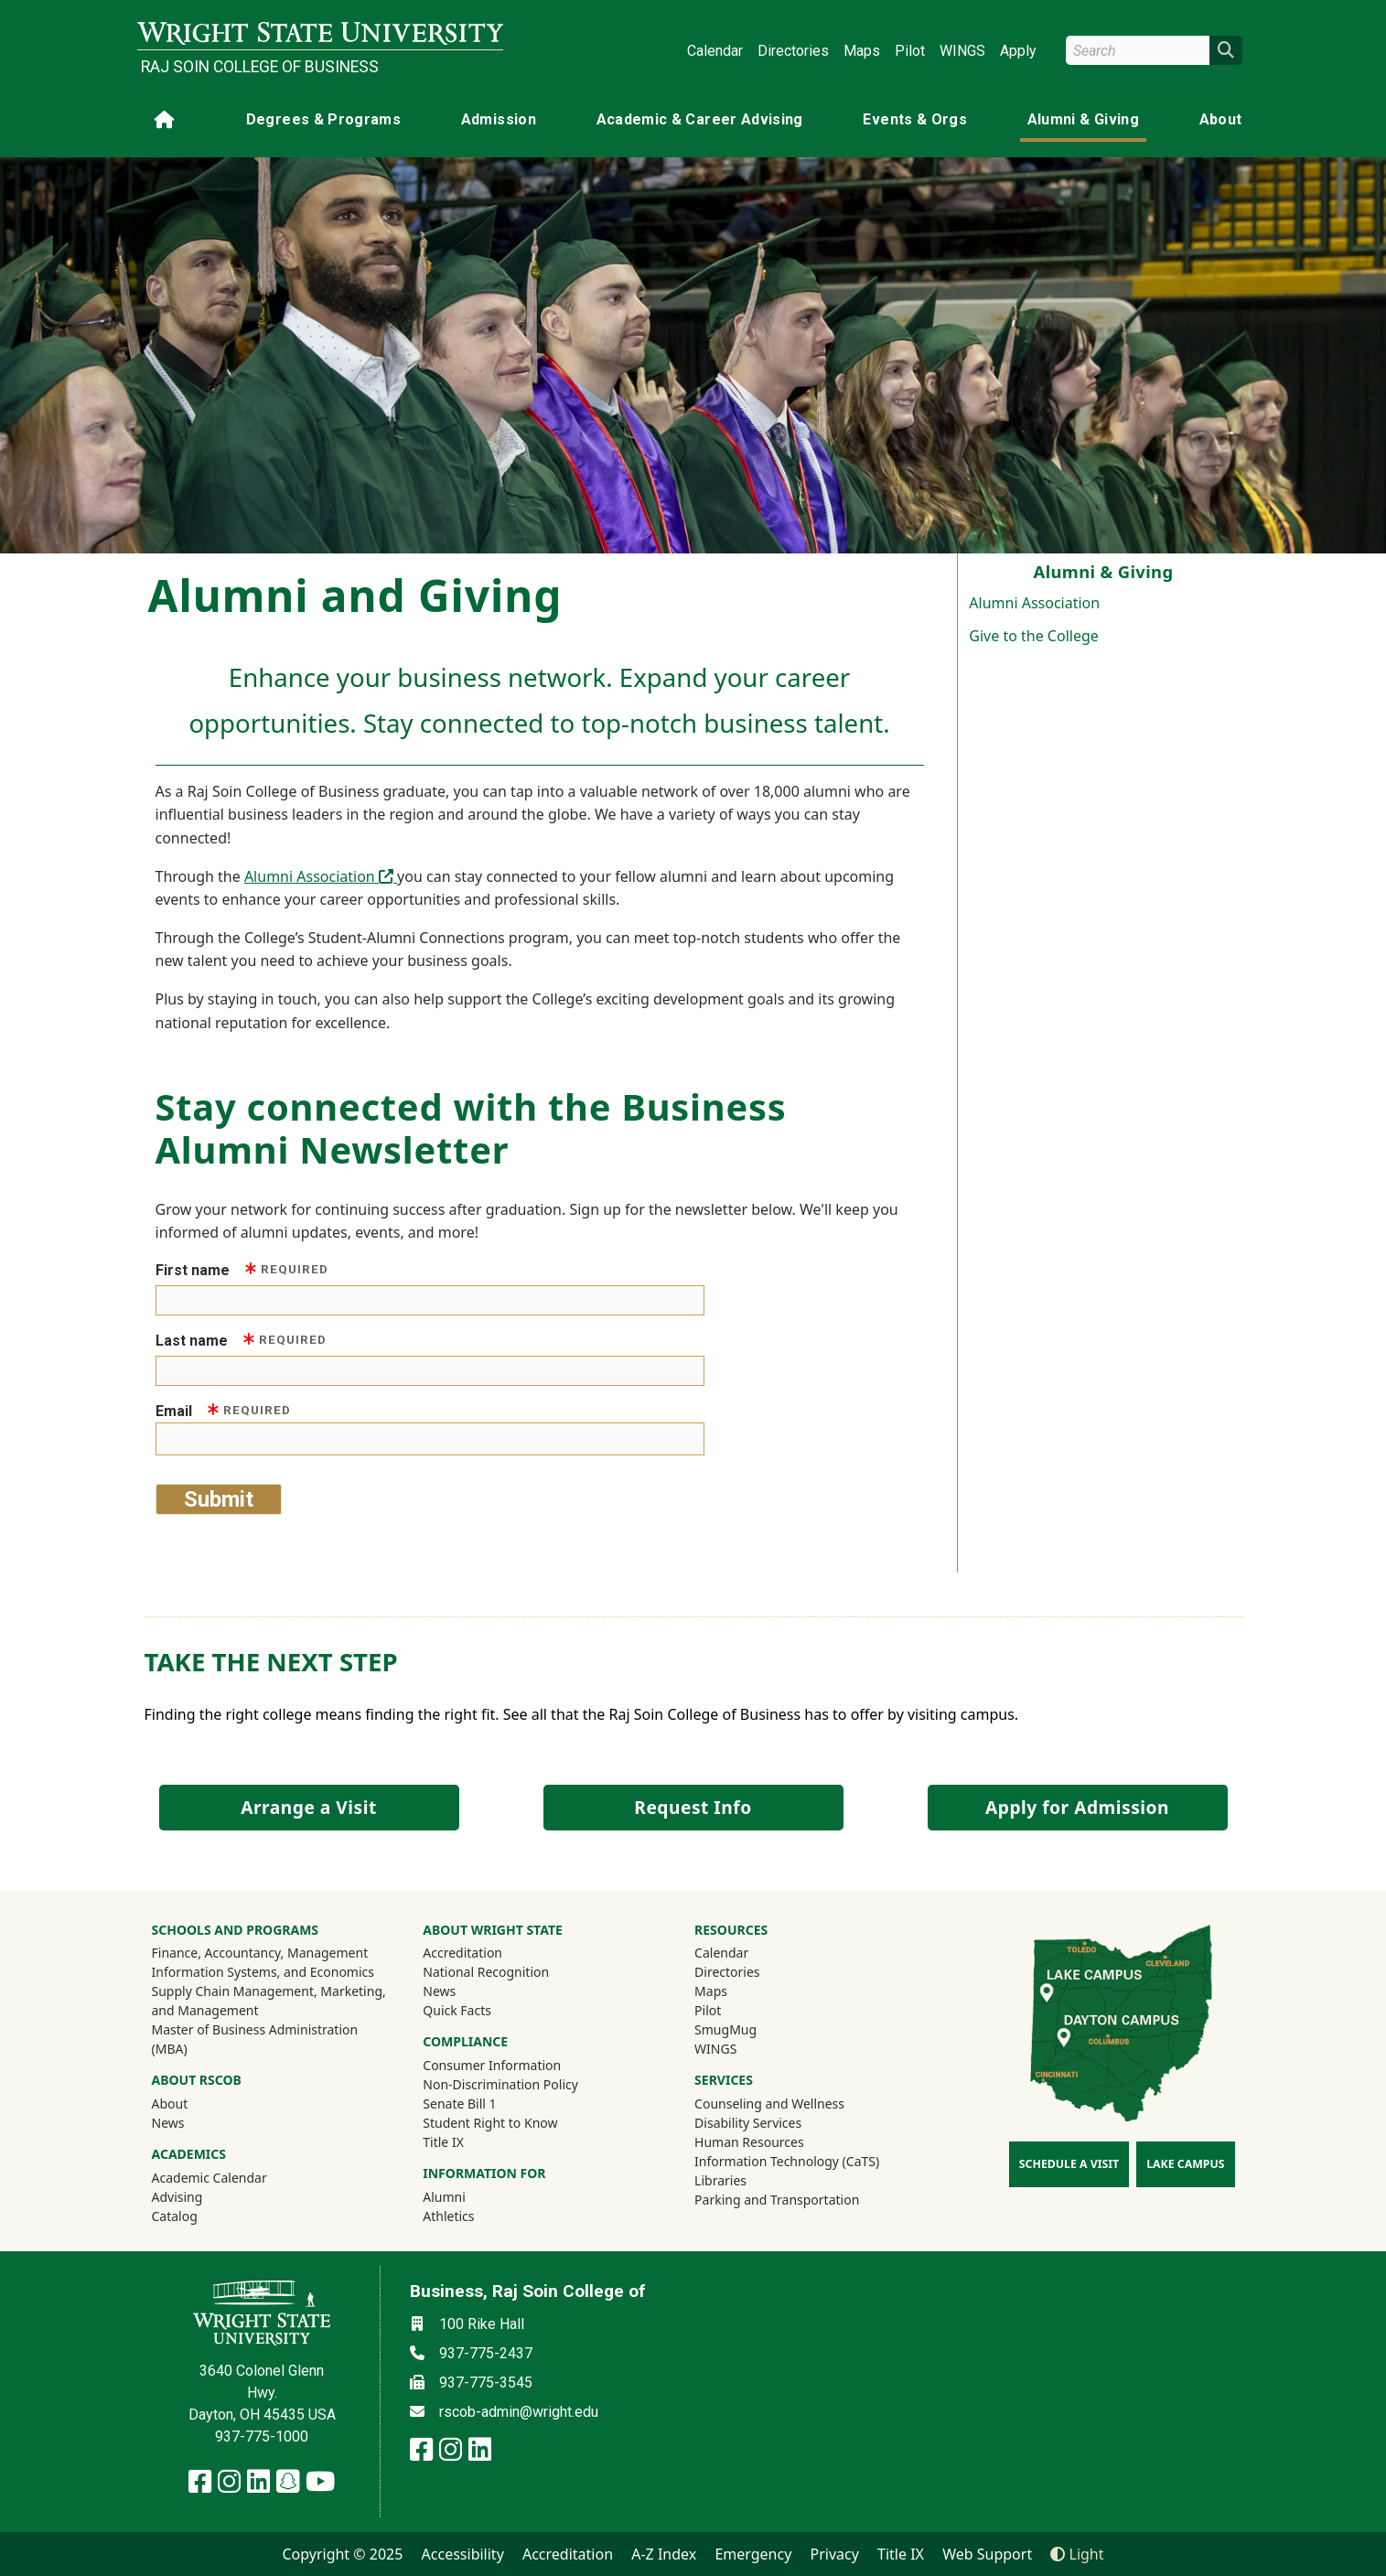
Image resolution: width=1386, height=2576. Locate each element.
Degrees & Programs (323, 119)
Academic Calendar (209, 2177)
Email (224, 1410)
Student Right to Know (490, 2122)
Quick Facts (457, 2010)
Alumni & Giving (1083, 119)
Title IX (443, 2142)
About (1220, 119)
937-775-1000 (261, 2436)
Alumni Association (1034, 603)
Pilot (910, 50)
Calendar (715, 50)
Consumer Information (492, 2065)
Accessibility (463, 2554)
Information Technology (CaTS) (786, 2161)
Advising (177, 2197)
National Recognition (486, 1971)
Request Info (692, 1807)
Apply (1018, 50)
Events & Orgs (915, 119)
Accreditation (462, 1952)
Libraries (720, 2180)
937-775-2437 (485, 2353)
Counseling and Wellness (769, 2103)
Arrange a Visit (308, 1807)
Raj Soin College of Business (260, 67)
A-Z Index (663, 2554)
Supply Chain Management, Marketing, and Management (269, 2000)
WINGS (962, 50)
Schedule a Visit (1069, 2164)
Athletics (473, 2215)
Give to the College (1034, 636)
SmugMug (749, 2029)
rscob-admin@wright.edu (518, 2411)
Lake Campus (1185, 2164)
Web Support (987, 2554)
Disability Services (747, 2122)
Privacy (835, 2554)
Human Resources (749, 2142)
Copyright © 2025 (342, 2554)
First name (242, 1269)
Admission (498, 119)
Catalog (175, 2216)
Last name (242, 1339)
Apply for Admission (1077, 1807)
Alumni (468, 2196)
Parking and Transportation (776, 2199)
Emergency (752, 2554)
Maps (861, 50)
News (168, 2122)
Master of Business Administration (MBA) (255, 2039)
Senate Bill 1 (459, 2103)
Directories (793, 50)
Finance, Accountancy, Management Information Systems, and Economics (263, 1962)
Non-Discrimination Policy (500, 2084)
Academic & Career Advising (699, 119)
